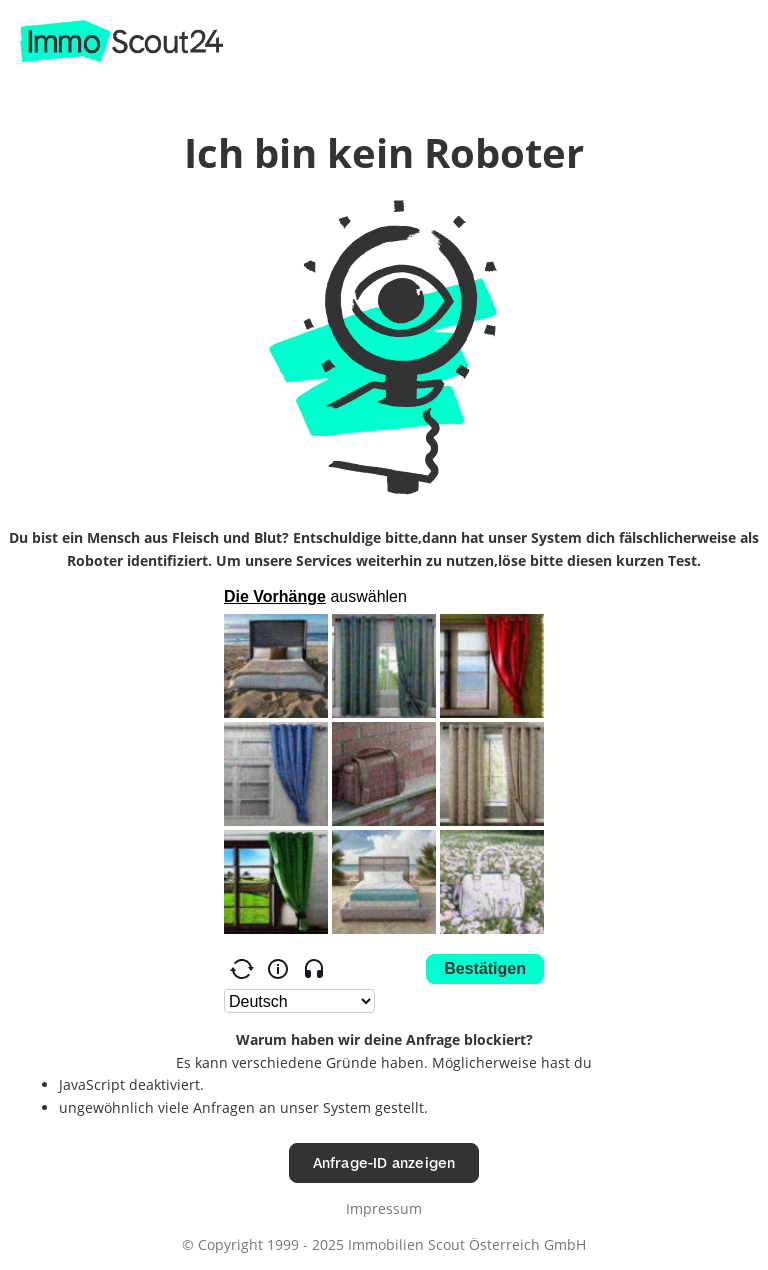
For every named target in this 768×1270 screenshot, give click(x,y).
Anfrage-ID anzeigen (384, 1162)
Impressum (384, 1208)
